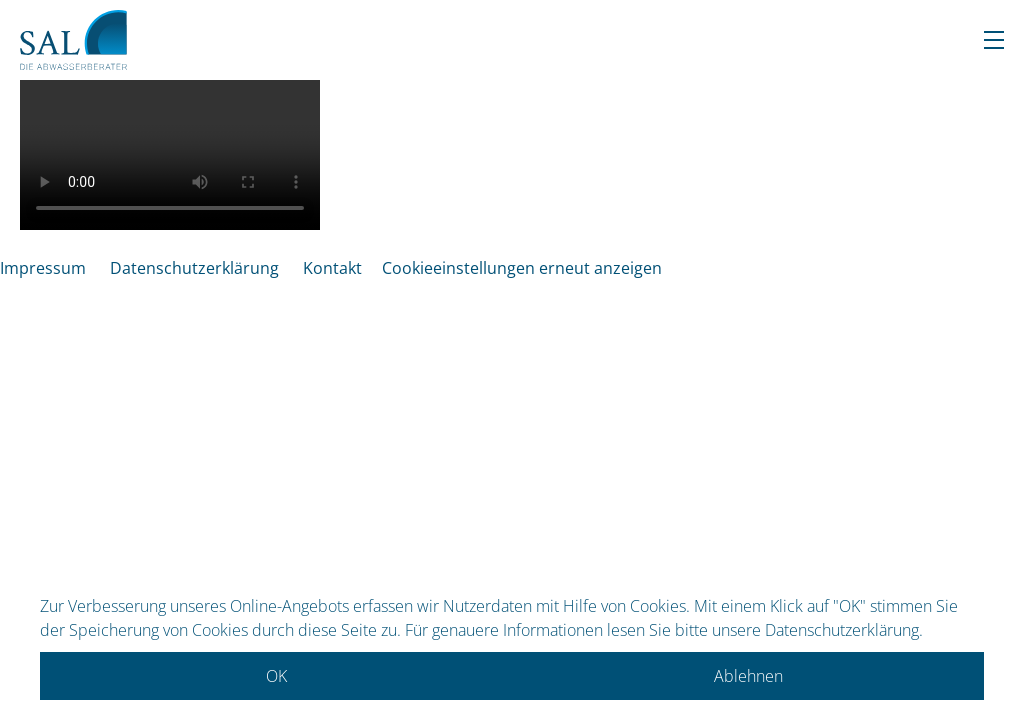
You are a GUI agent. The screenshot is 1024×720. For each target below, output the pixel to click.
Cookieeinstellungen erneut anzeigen (522, 268)
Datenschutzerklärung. (844, 630)
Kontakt (332, 268)
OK (276, 676)
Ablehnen (748, 676)
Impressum (43, 268)
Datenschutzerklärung (194, 268)
